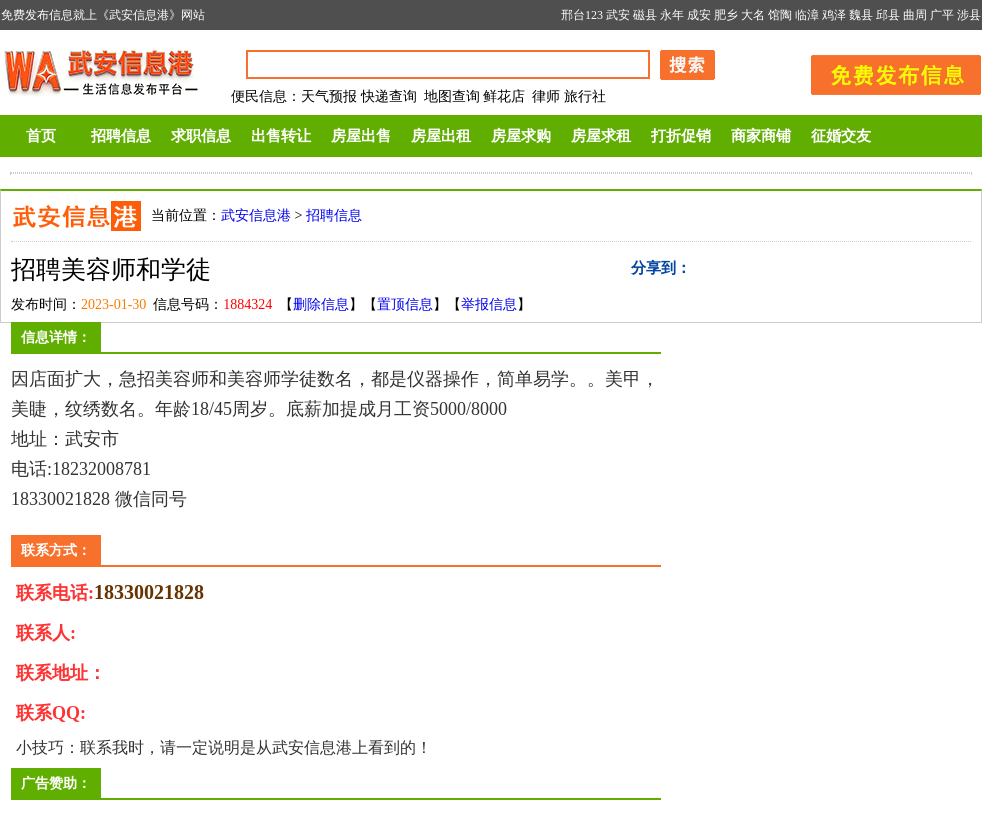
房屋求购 (521, 136)
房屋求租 (601, 136)
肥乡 (726, 15)
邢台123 (582, 15)
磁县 (645, 15)
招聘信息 (121, 136)
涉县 (969, 15)
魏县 (861, 15)
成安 (699, 15)
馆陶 (780, 15)
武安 (618, 15)
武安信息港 (256, 215)
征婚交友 (841, 136)
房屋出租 (441, 136)
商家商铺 (761, 136)
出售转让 (281, 136)
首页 (41, 136)
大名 (753, 15)
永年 (672, 15)
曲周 (915, 15)
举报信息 (489, 304)
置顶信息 (405, 304)
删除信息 (321, 304)
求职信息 (201, 136)
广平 (942, 15)
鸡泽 (834, 15)
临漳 (807, 15)
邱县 (888, 15)
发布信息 (886, 71)
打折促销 (681, 136)
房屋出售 (361, 136)
